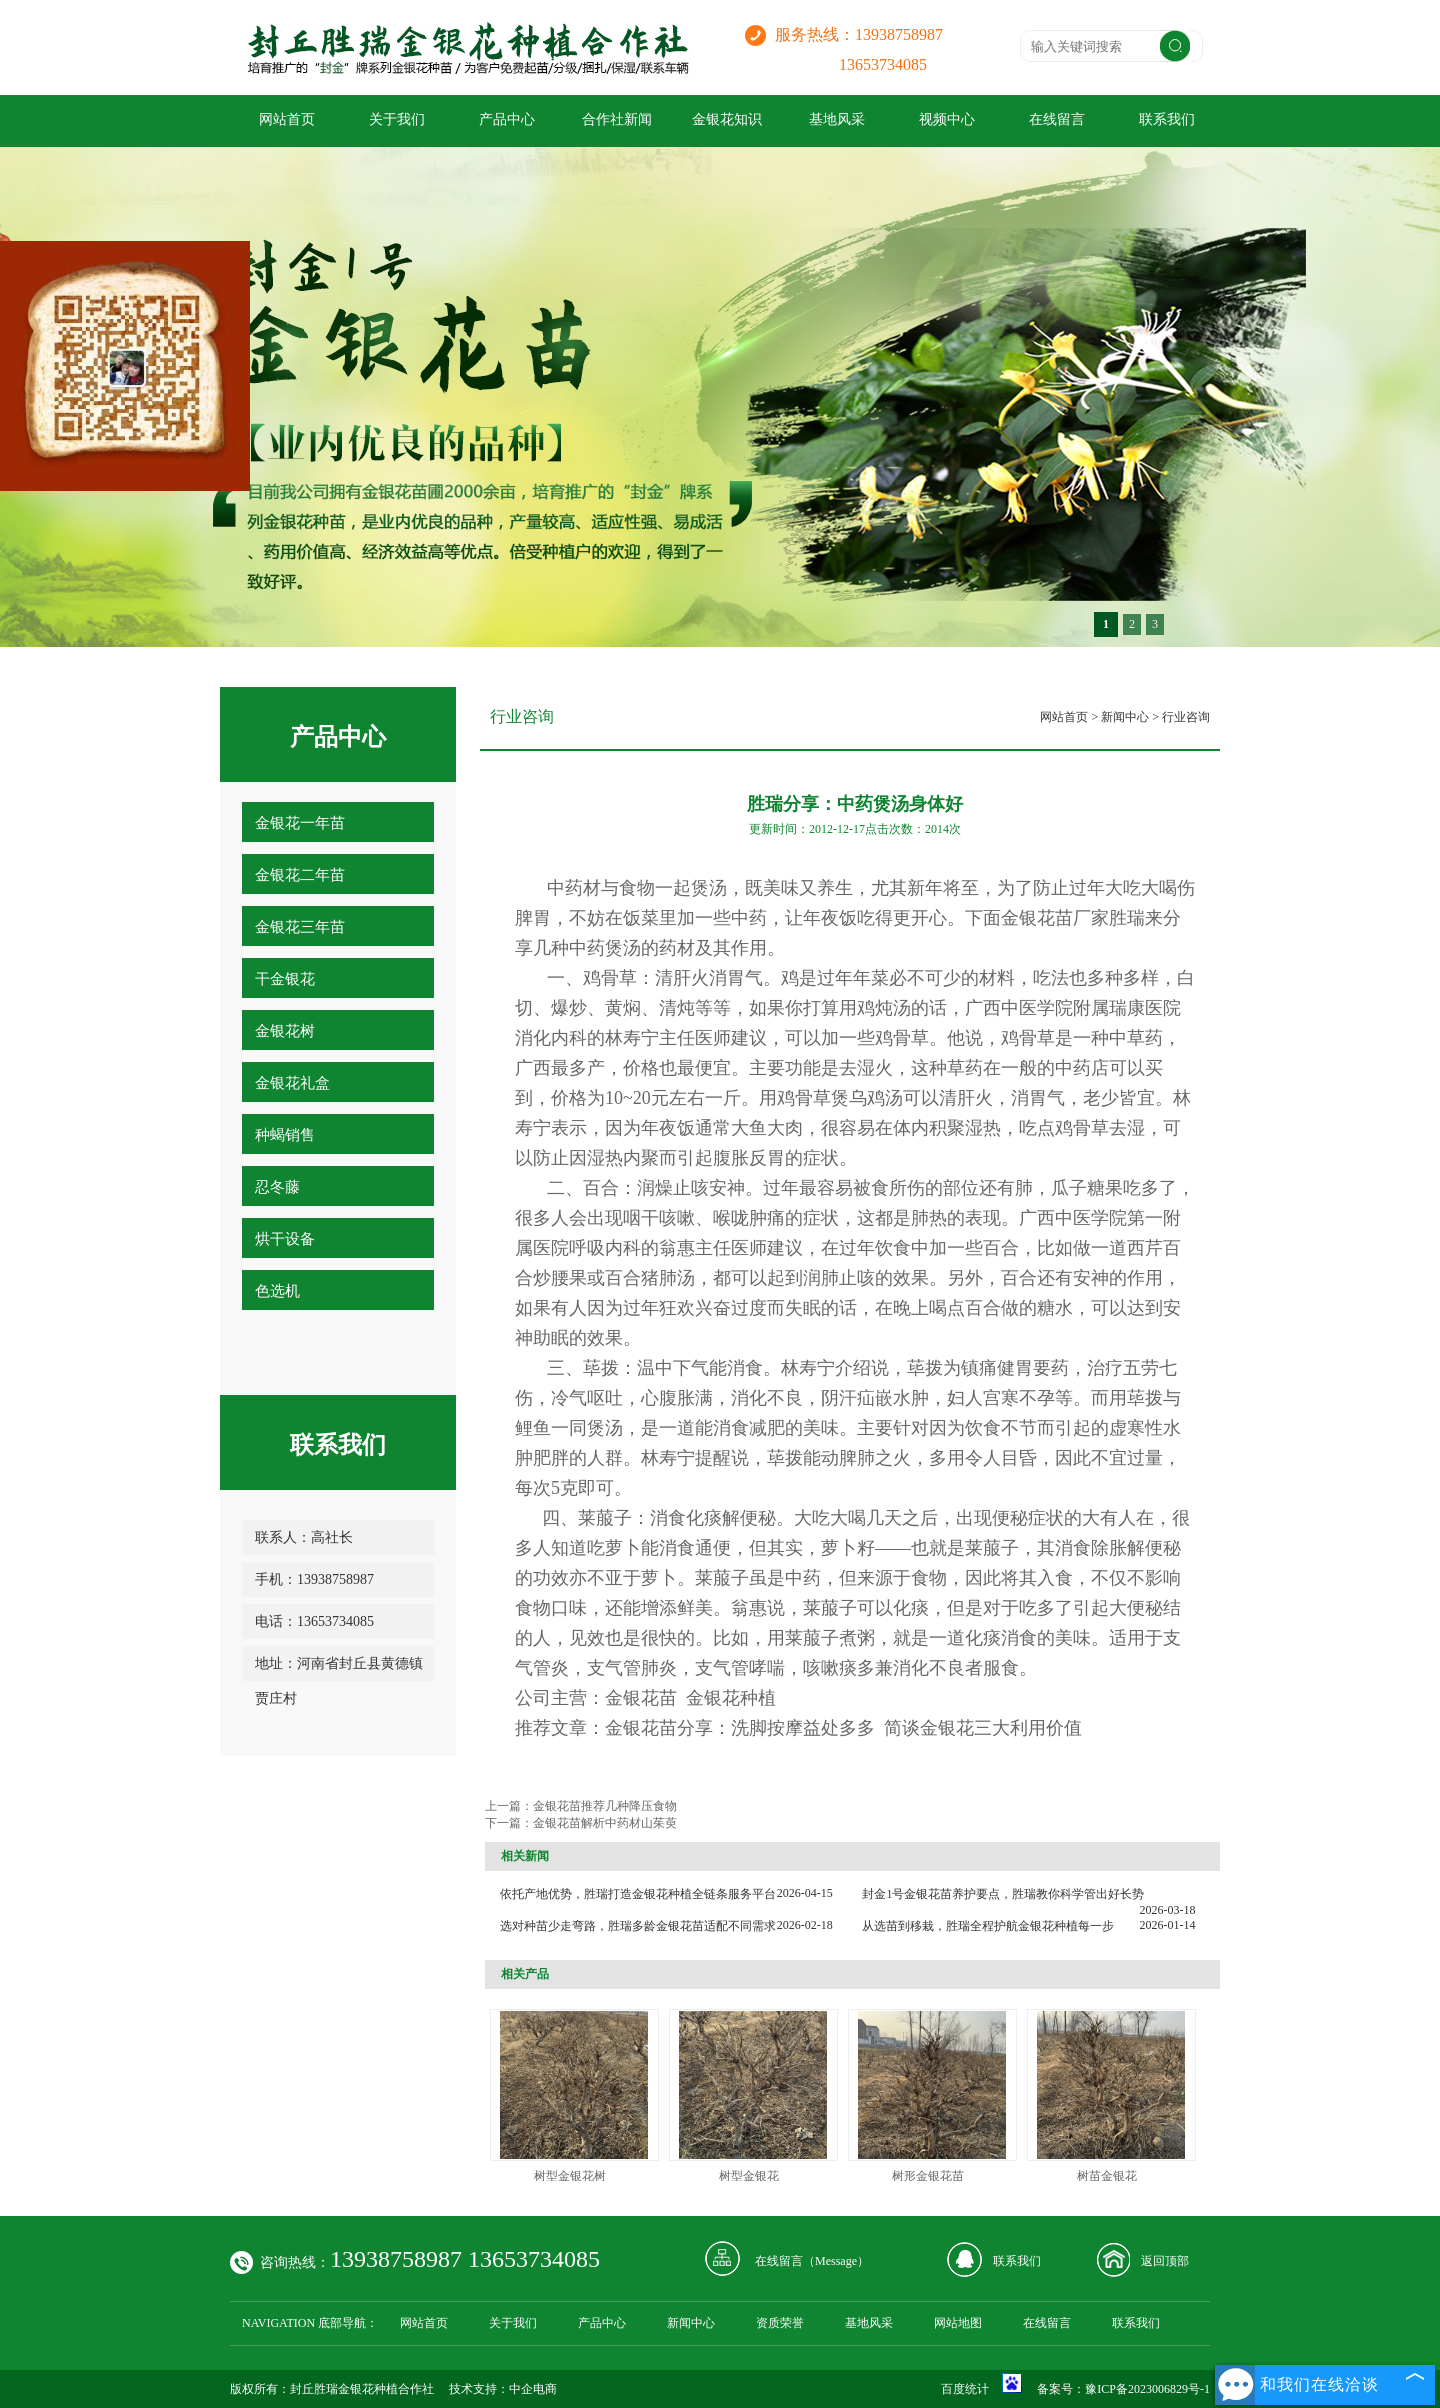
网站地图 (958, 2323)
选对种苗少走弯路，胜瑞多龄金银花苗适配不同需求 (638, 1926)
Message (836, 2261)
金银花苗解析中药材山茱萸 (605, 1823)
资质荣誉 (780, 2323)
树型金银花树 (570, 2176)
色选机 (277, 1291)
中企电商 (533, 2389)
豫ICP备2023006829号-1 (1147, 2389)
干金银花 (285, 979)
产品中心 (507, 119)
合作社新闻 (617, 119)
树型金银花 (749, 2176)
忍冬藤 (277, 1187)
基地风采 (837, 119)
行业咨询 (1186, 717)
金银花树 (285, 1031)
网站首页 (287, 119)
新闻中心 (1125, 717)
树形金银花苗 (928, 2176)
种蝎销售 (285, 1135)
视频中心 (947, 119)
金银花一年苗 (300, 823)
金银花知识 (727, 119)
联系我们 (1167, 119)
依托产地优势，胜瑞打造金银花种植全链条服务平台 (638, 1894)
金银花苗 (641, 1698)
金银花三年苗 (300, 927)
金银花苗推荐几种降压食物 (605, 1806)
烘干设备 (285, 1239)
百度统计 (965, 2389)
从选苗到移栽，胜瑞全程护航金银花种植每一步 (988, 1926)
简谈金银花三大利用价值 (983, 1728)
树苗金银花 (1107, 2176)
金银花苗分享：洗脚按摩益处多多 (740, 1728)
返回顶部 (1165, 2261)
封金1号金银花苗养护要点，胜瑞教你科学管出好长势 (1003, 1894)
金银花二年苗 (300, 875)
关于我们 (397, 119)
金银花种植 (731, 1698)
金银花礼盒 (292, 1083)
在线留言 (1057, 119)
